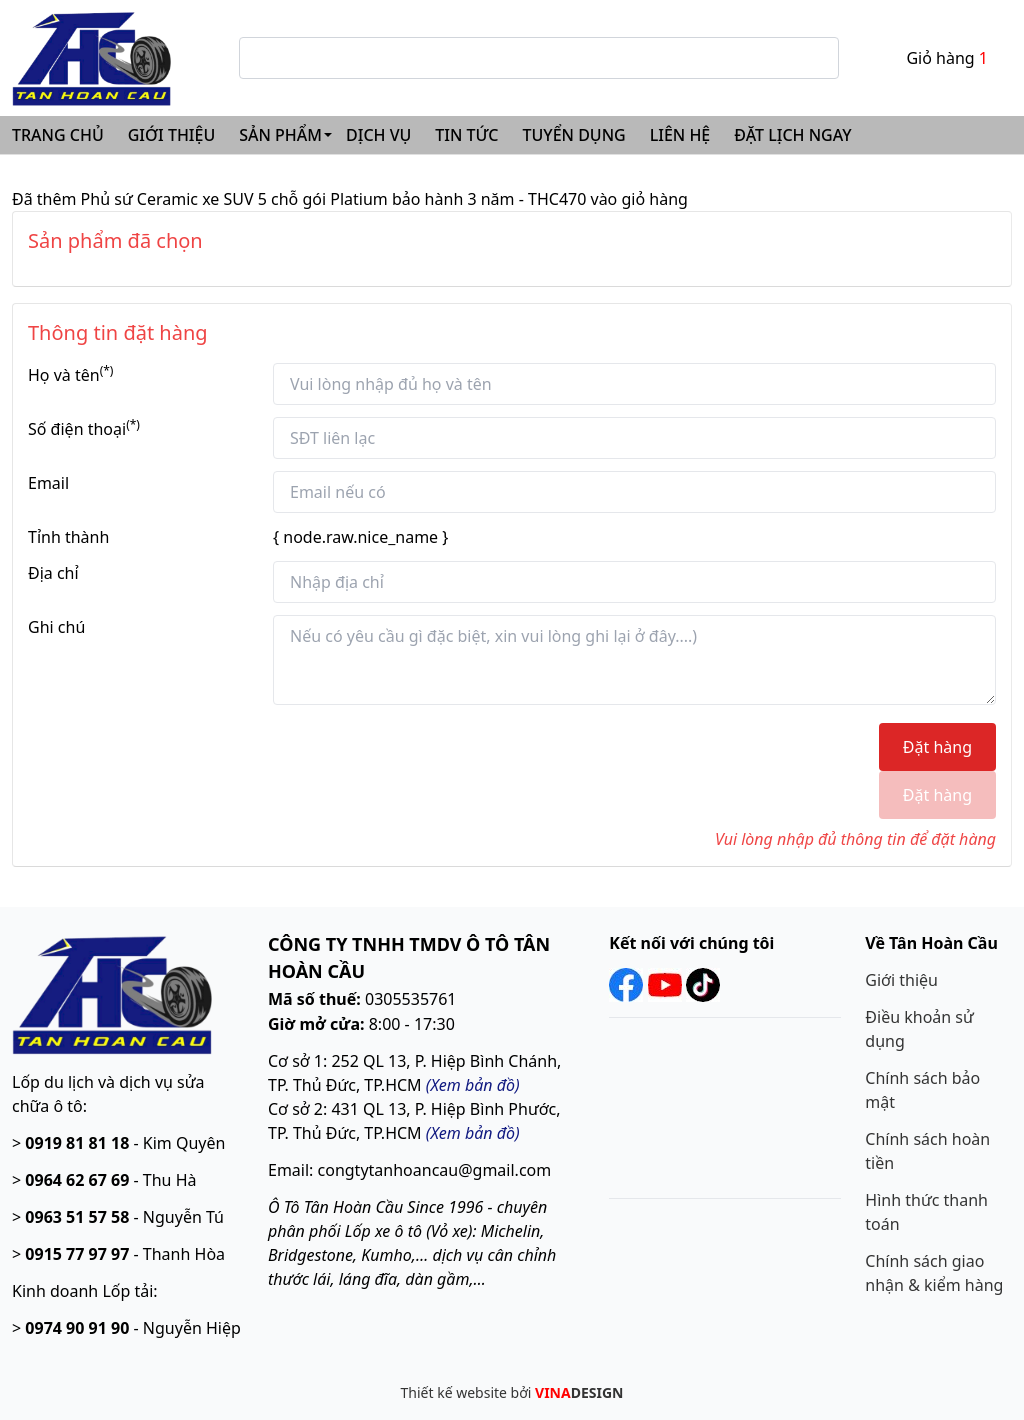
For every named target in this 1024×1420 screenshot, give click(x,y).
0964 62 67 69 (77, 1180)
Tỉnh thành (68, 537)
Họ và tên (70, 374)
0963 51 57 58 (77, 1217)
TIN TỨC (466, 135)
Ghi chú (56, 627)
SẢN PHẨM (280, 135)
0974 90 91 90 (77, 1328)
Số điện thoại (84, 428)
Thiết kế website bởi (512, 1392)
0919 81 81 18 (77, 1143)
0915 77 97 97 (77, 1254)
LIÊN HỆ (680, 135)
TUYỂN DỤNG (574, 135)
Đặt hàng (937, 747)
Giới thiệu (901, 980)
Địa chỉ (53, 573)
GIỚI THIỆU (172, 135)
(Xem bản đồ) (473, 1085)
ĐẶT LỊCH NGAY (792, 135)
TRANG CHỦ (58, 135)
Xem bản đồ (472, 1133)
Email (48, 483)
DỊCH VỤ (378, 135)
